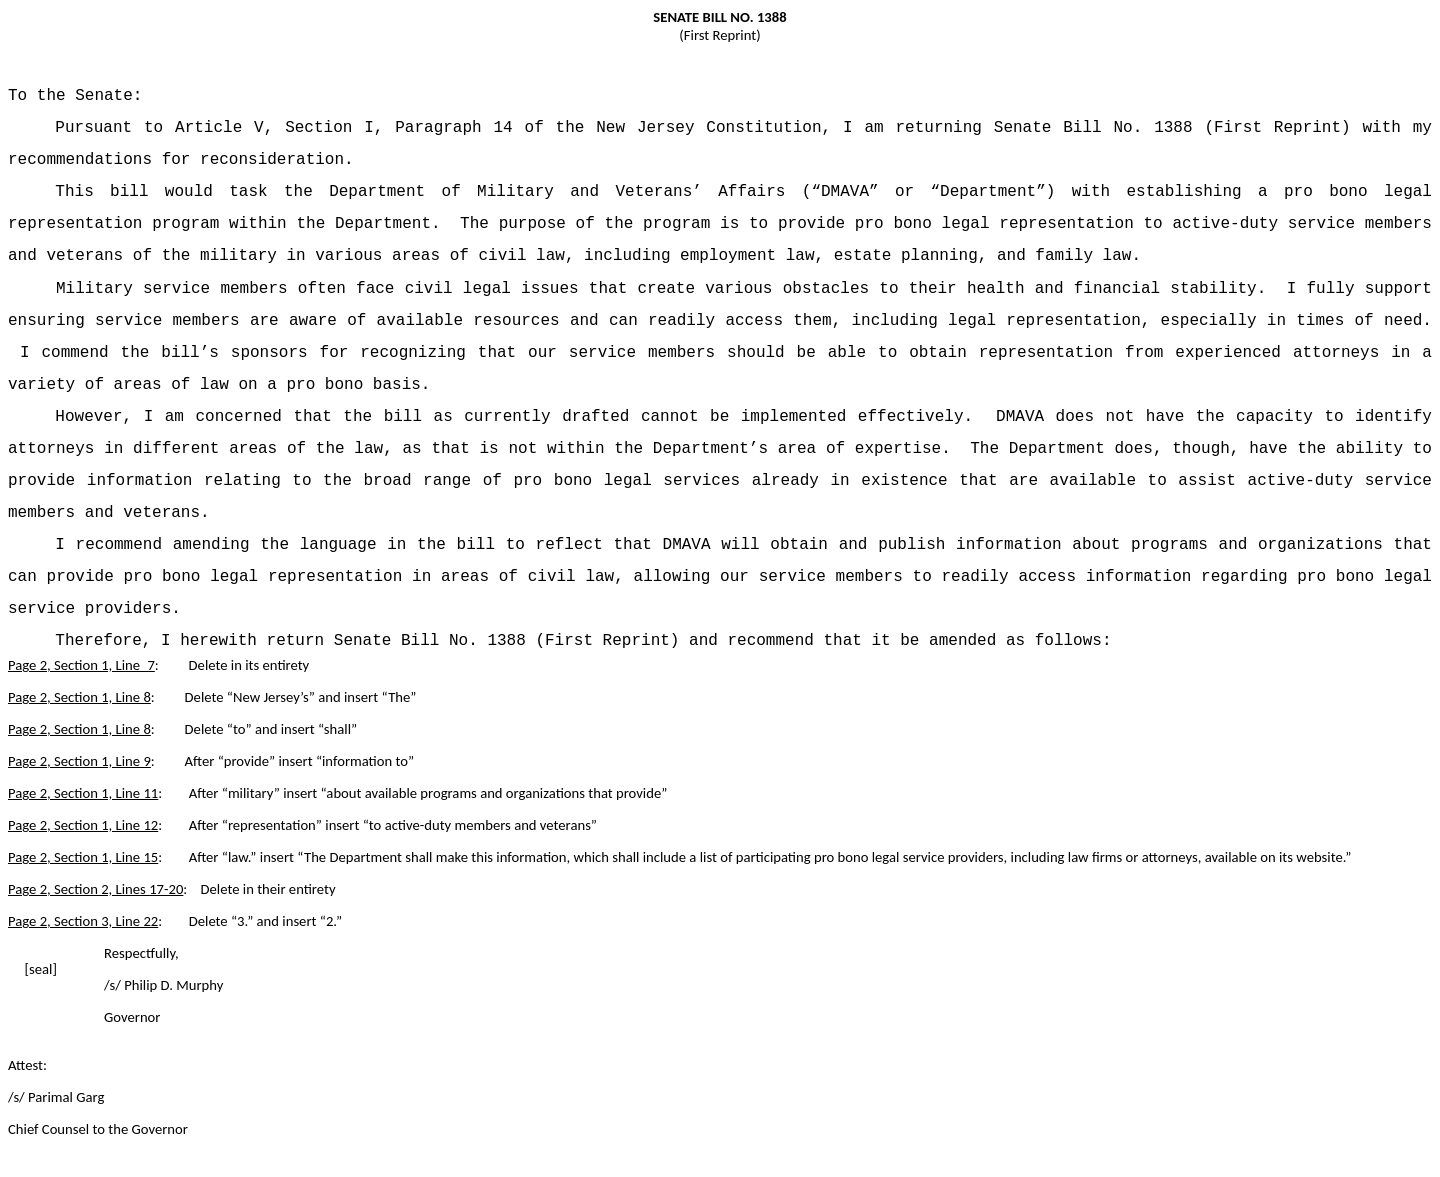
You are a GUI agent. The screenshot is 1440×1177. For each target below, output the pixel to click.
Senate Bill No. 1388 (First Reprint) (1172, 128)
